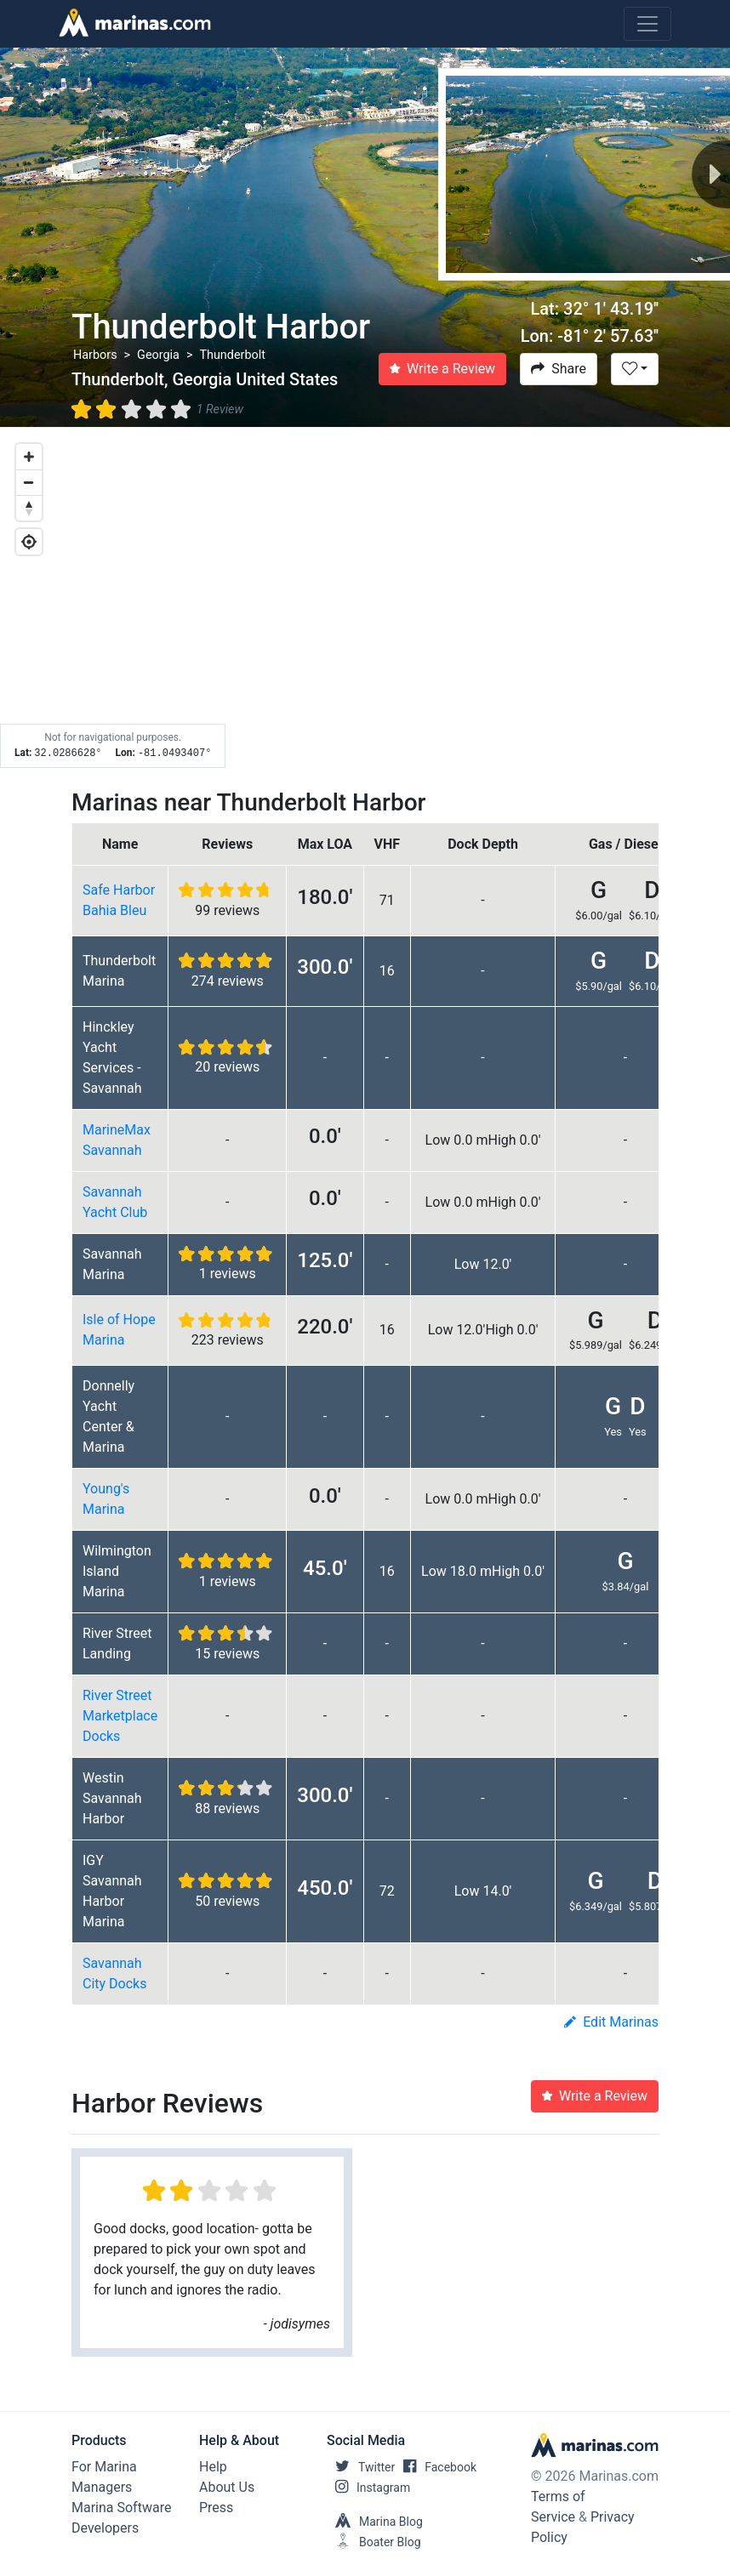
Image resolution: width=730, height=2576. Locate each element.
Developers (105, 2528)
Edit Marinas (611, 2022)
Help (213, 2467)
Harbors (95, 355)
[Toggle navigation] (647, 24)
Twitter (361, 2467)
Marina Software (121, 2507)
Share (558, 369)
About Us (226, 2487)
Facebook (435, 2467)
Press (216, 2507)
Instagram (368, 2487)
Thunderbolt (232, 355)
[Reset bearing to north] (29, 507)
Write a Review (442, 369)
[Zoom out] (29, 482)
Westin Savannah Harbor (112, 1798)
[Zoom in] (29, 456)
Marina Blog (375, 2521)
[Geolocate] (29, 541)
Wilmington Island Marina (117, 1571)
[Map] (365, 598)
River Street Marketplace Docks (120, 1715)
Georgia (158, 355)
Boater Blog (374, 2542)
